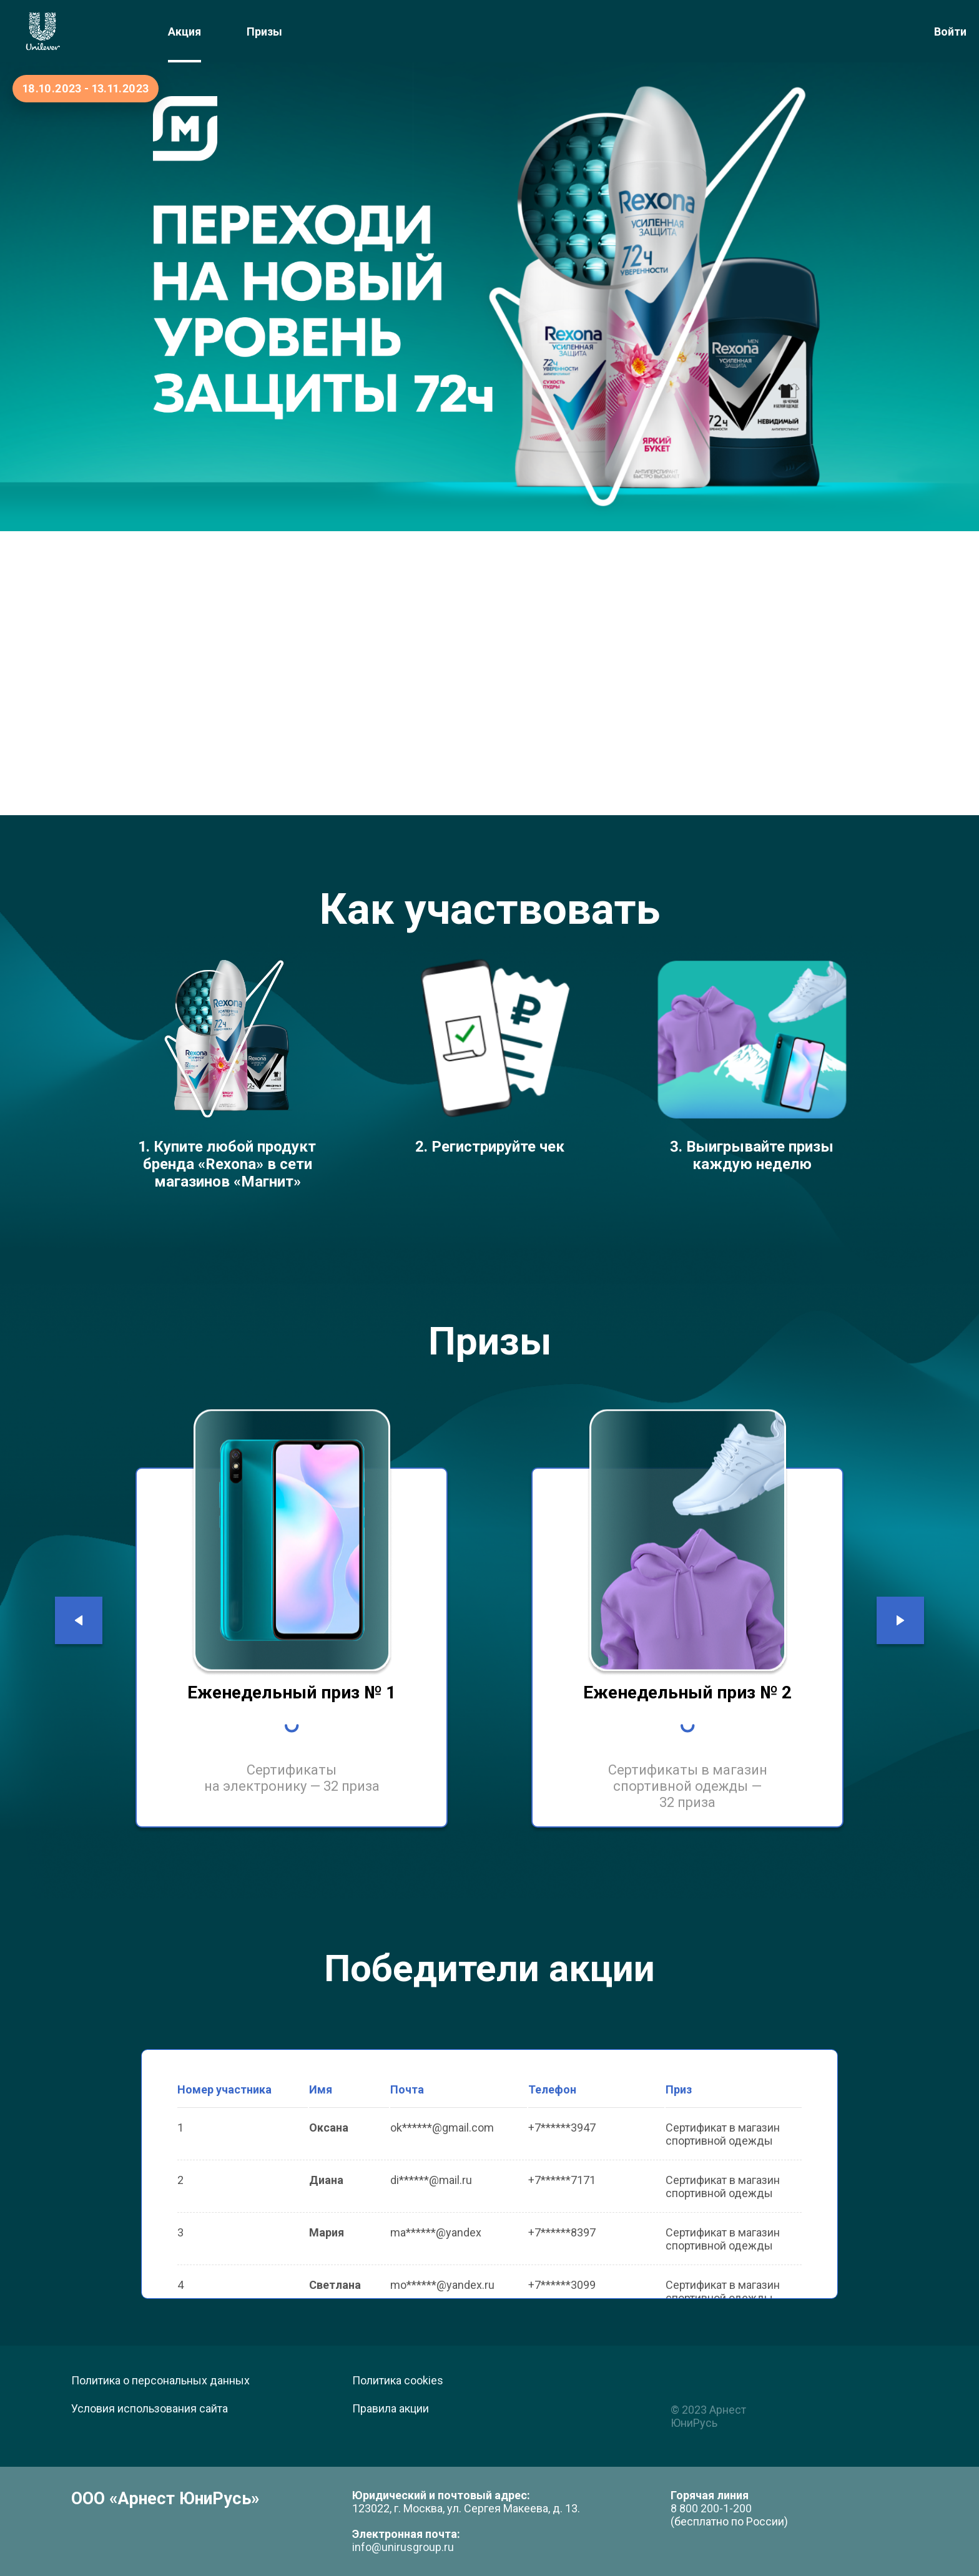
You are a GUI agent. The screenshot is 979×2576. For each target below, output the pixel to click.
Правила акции (390, 2408)
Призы (264, 31)
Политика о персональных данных (160, 2380)
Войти (950, 31)
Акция (184, 31)
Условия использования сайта (149, 2408)
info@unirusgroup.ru (403, 2547)
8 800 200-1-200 (711, 2508)
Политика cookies (397, 2380)
